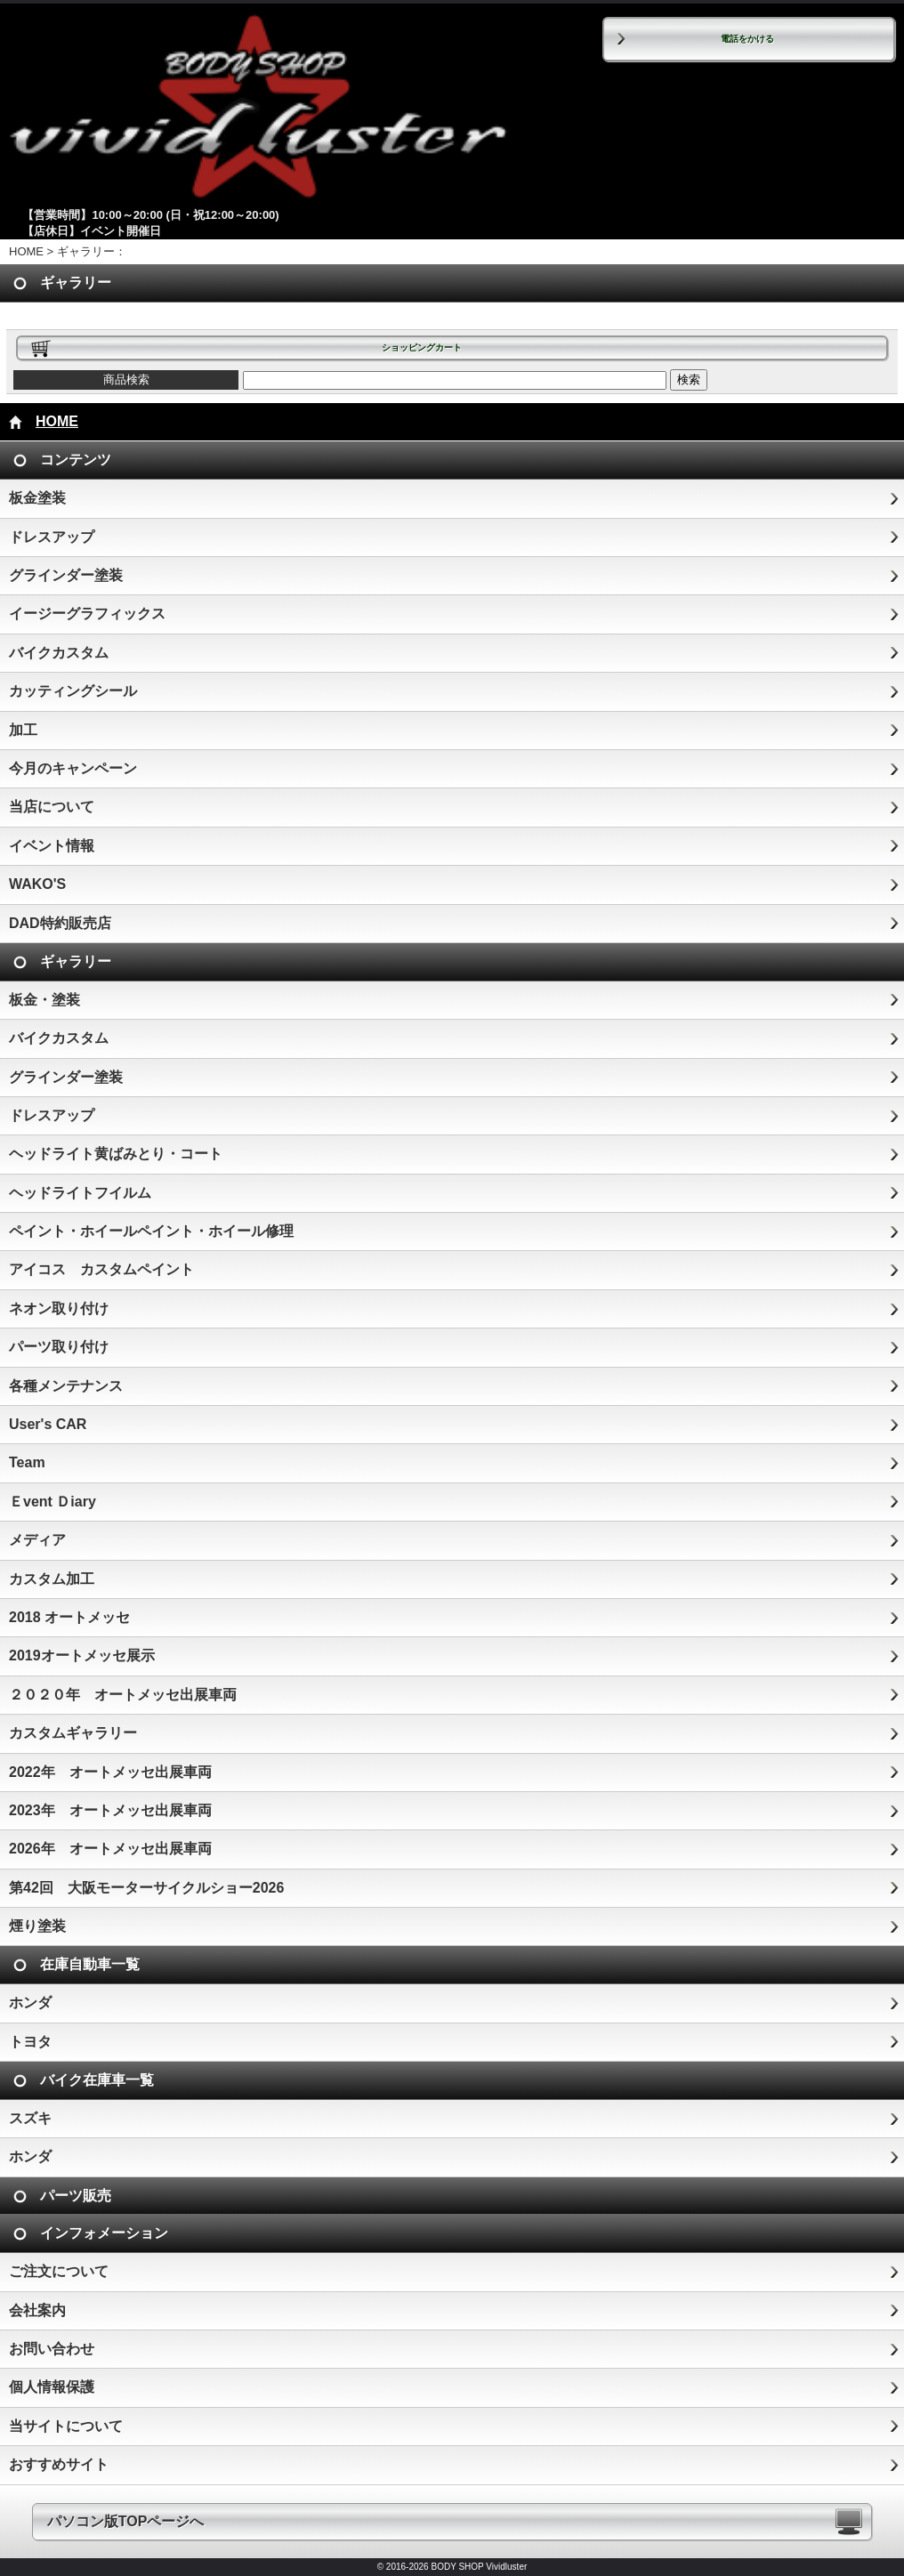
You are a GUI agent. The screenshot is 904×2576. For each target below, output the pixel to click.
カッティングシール (73, 691)
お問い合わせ (51, 2348)
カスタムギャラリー (73, 1732)
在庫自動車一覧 (90, 1964)
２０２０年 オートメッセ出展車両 (123, 1694)
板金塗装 (37, 497)
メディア (37, 1539)
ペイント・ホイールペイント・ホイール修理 (151, 1231)
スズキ (30, 2118)
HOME (26, 251)
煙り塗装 (37, 1926)
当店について (51, 806)
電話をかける (747, 39)
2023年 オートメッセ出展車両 (110, 1810)
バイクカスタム (59, 652)
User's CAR (47, 1424)
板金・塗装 (44, 999)
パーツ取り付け (59, 1346)
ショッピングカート (422, 347)
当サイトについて (66, 2426)
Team (27, 1462)
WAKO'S (37, 884)
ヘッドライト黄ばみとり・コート (115, 1153)
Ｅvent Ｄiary (52, 1501)
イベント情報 (51, 845)
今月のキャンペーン (73, 768)
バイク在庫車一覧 (97, 2079)
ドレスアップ (51, 537)
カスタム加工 (51, 1579)
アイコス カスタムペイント (101, 1269)
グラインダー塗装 (66, 575)
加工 (23, 730)
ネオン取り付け (59, 1308)
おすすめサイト (59, 2464)
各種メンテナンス (66, 1385)
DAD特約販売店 (60, 923)
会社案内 (37, 2310)
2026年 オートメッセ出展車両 (110, 1848)
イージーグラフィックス (87, 613)
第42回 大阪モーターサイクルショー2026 (146, 1887)
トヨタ (30, 2041)
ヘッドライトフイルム (80, 1192)
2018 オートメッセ (69, 1617)
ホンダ (30, 2002)
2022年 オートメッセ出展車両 (110, 1772)
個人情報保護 (51, 2386)
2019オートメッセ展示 (82, 1655)
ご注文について (59, 2271)
